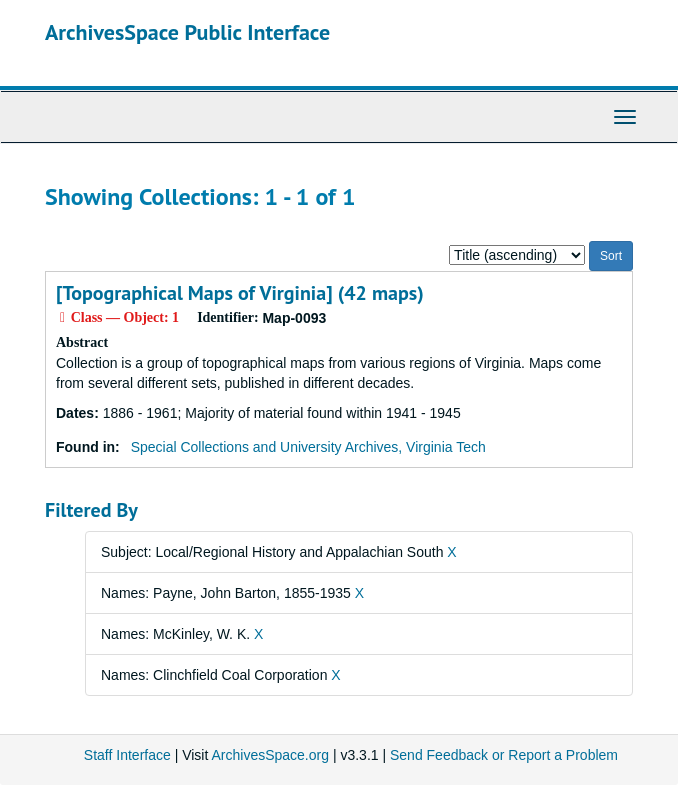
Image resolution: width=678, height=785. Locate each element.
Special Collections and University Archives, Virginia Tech (308, 447)
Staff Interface (127, 755)
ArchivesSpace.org (270, 755)
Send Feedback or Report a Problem (504, 755)
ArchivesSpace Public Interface (187, 32)
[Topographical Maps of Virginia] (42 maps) (240, 293)
